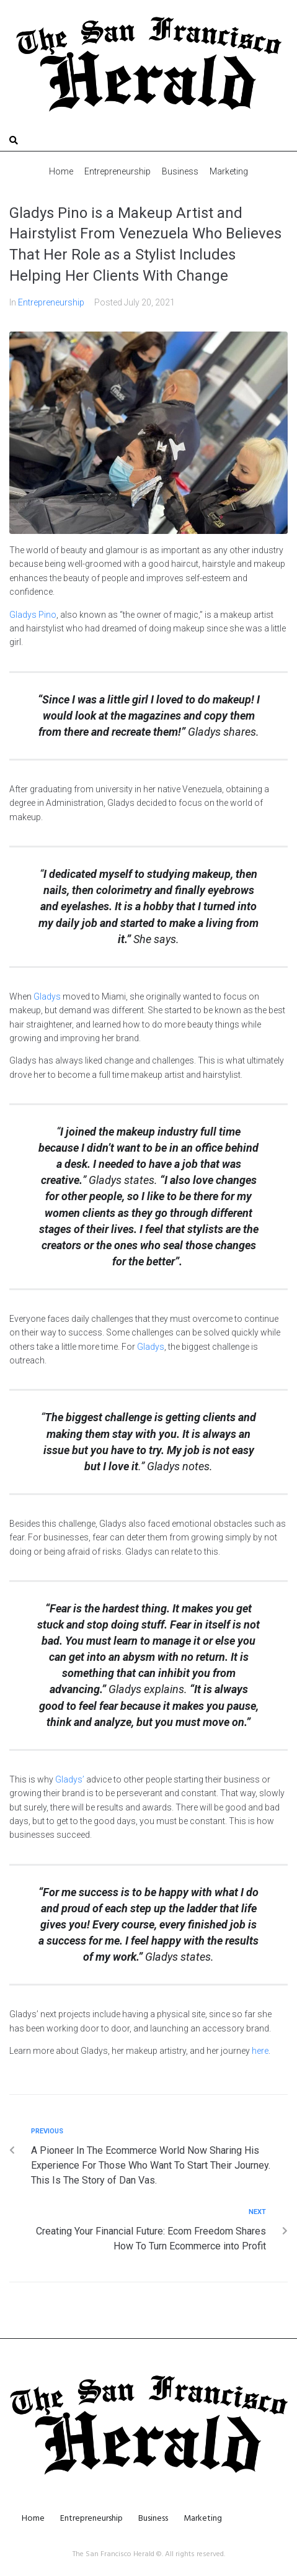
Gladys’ (69, 1779)
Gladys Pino (32, 615)
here (260, 2051)
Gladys (47, 996)
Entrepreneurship (51, 302)
